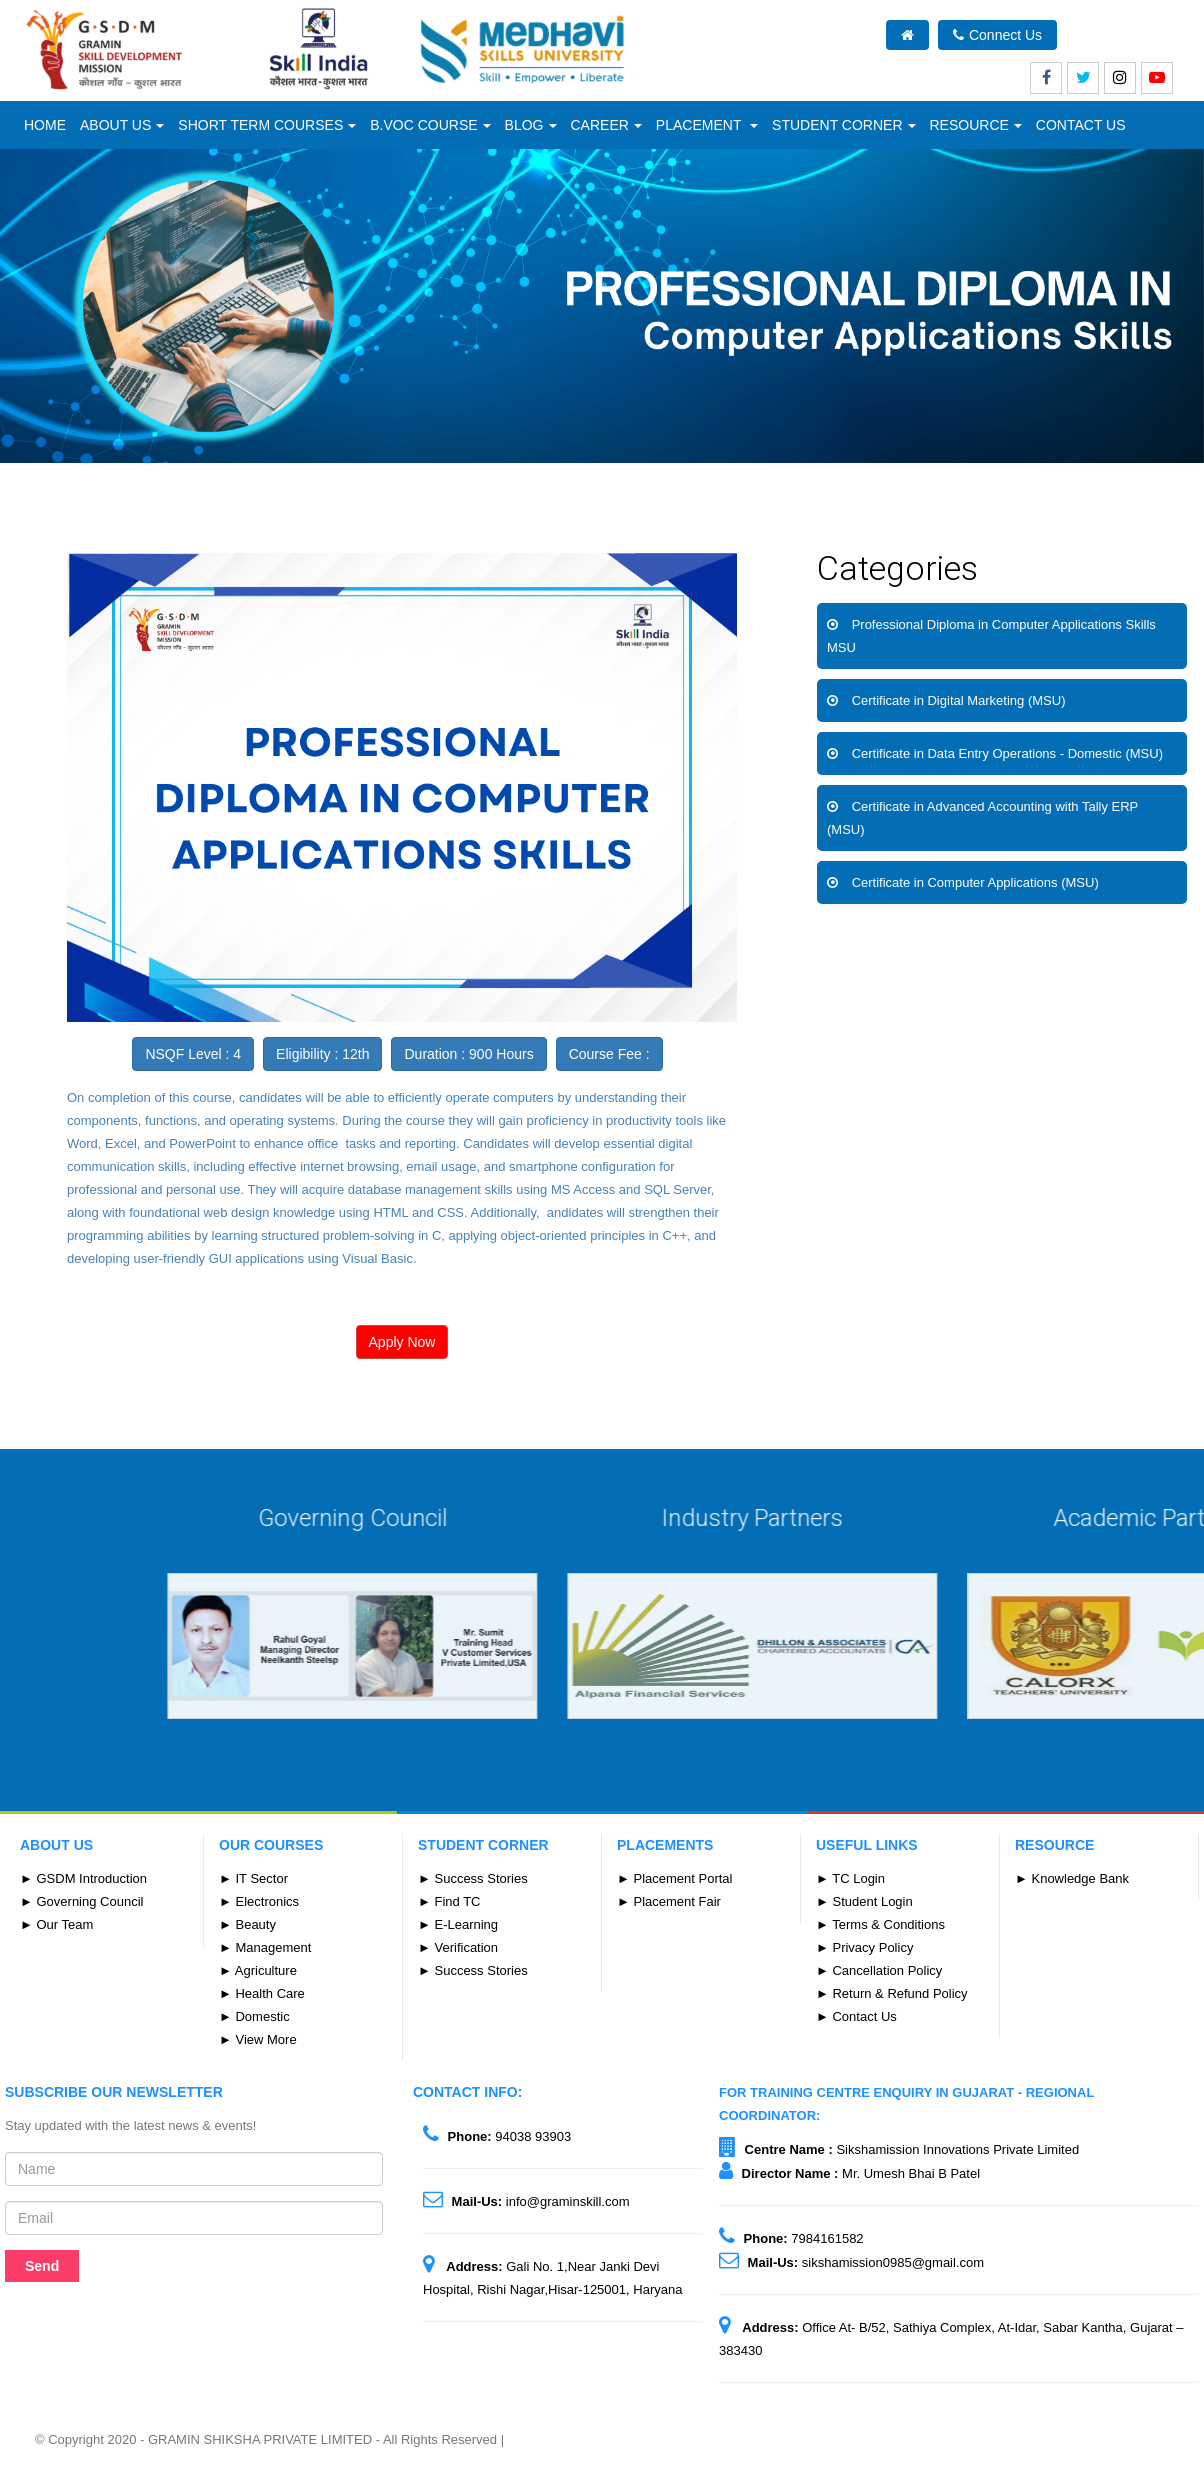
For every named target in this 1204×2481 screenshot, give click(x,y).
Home (45, 125)
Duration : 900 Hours (468, 1054)
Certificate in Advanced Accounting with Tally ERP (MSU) (982, 818)
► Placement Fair (669, 1901)
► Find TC (449, 1901)
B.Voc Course (430, 125)
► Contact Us (856, 2016)
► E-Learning (458, 1924)
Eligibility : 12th (322, 1054)
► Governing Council (81, 1901)
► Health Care (262, 1993)
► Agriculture (258, 1970)
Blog (531, 125)
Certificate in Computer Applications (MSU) (975, 882)
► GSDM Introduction (83, 1878)
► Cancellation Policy (879, 1970)
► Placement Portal (674, 1878)
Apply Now (402, 1342)
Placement (707, 125)
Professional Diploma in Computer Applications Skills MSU (991, 636)
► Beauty (247, 1924)
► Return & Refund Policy (892, 1993)
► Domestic (254, 2016)
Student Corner (843, 125)
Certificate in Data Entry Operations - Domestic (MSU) (1007, 753)
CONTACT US (1081, 125)
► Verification (458, 1947)
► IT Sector (253, 1878)
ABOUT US (122, 125)
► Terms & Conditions (880, 1924)
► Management (265, 1947)
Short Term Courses (267, 125)
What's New (1126, 35)
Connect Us (997, 35)
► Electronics (259, 1901)
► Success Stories (473, 1878)
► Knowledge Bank (1072, 1878)
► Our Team (56, 1924)
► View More (258, 2039)
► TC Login (850, 1878)
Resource (976, 125)
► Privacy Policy (864, 1947)
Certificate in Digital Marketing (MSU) (959, 700)
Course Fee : (609, 1054)
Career (606, 125)
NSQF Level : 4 (193, 1054)
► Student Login (864, 1901)
